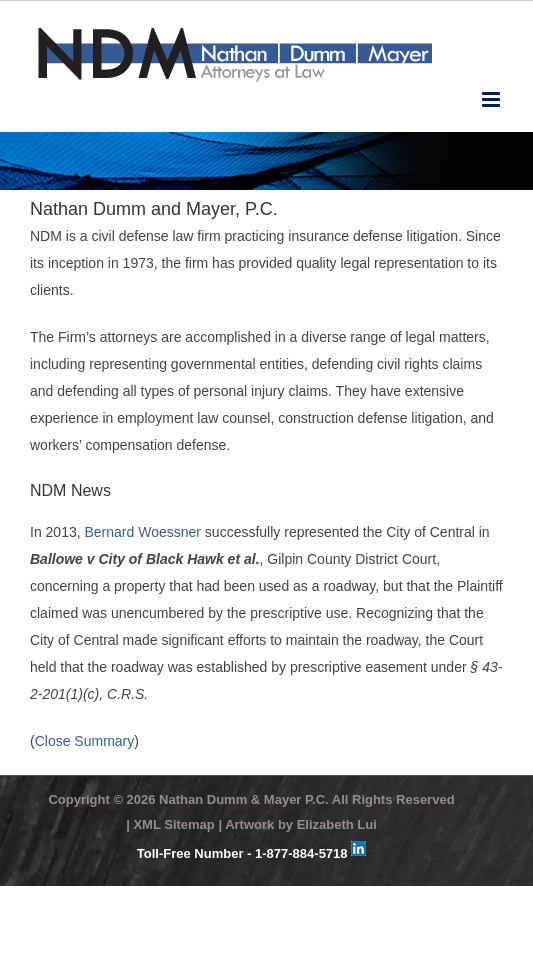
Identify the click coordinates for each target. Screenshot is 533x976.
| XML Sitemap (170, 824)
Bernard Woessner (143, 532)
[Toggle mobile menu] (492, 99)
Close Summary (85, 741)
